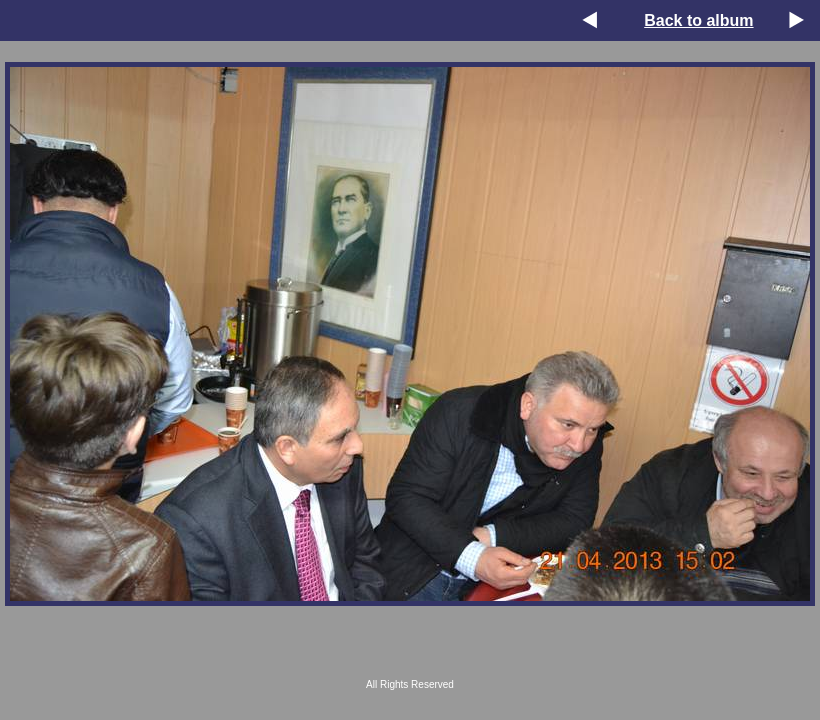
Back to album (698, 20)
